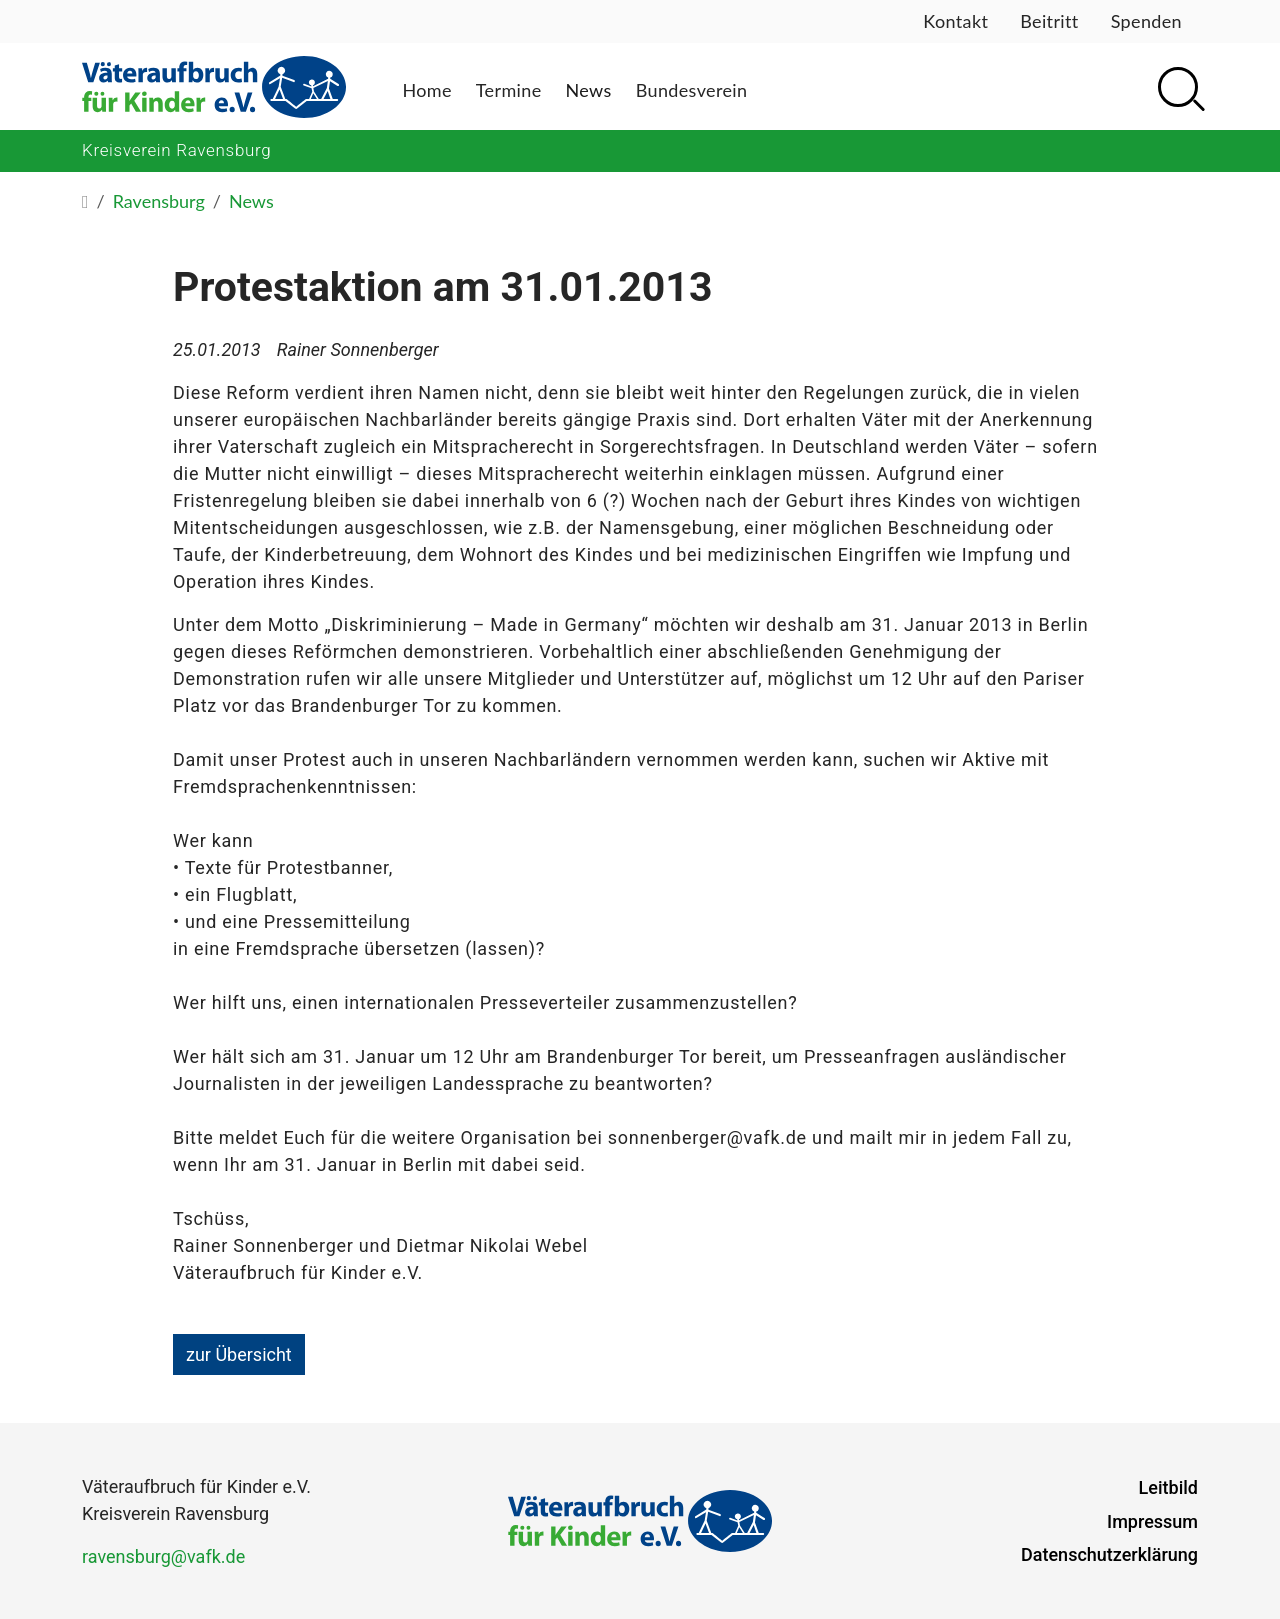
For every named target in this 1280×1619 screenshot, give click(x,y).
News (251, 201)
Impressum (1152, 1521)
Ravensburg (159, 201)
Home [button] (426, 90)
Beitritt (1049, 21)
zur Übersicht (239, 1354)
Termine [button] (509, 90)
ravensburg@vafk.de (163, 1556)
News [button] (589, 90)
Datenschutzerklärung (1109, 1554)
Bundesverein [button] (692, 90)
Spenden (1146, 21)
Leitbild (1168, 1487)
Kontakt (955, 21)
